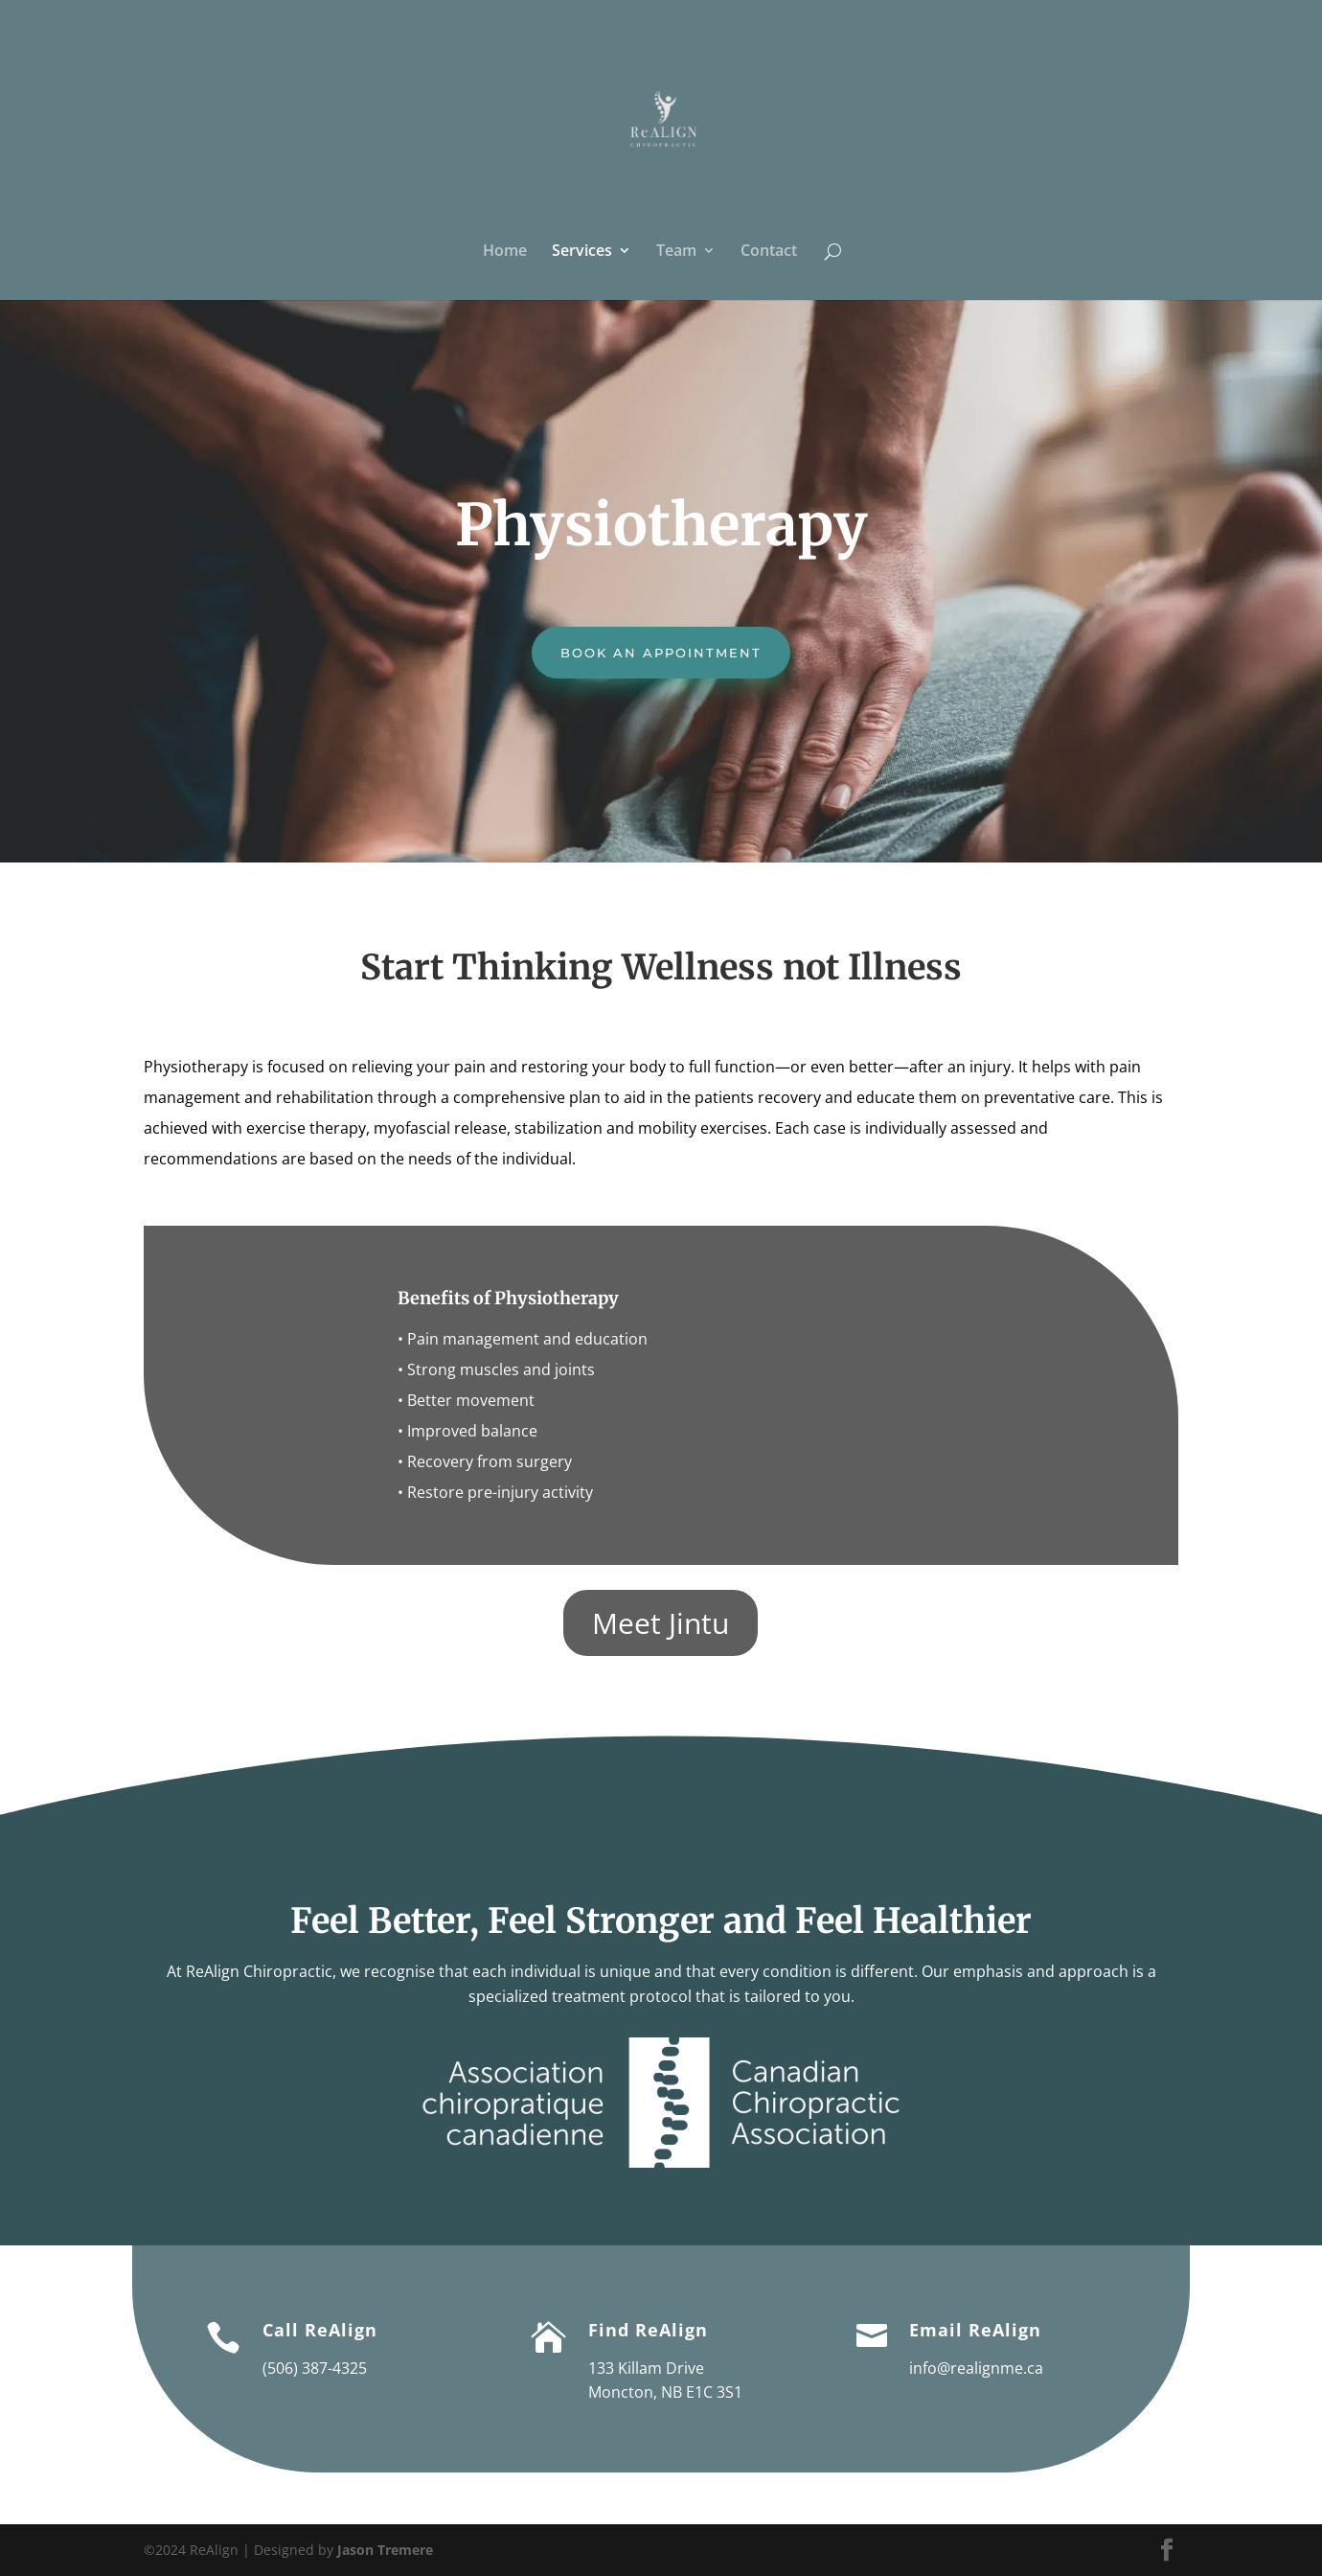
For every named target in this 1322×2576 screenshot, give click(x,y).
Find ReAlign (648, 2329)
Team (676, 252)
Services (582, 252)
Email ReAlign (975, 2329)
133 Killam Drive (646, 2368)
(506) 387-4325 (314, 2368)
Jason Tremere (385, 2550)
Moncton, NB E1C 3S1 (665, 2392)
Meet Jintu (660, 1623)
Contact (769, 252)
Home (505, 252)
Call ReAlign (319, 2329)
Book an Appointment (661, 652)
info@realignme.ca (976, 2368)
